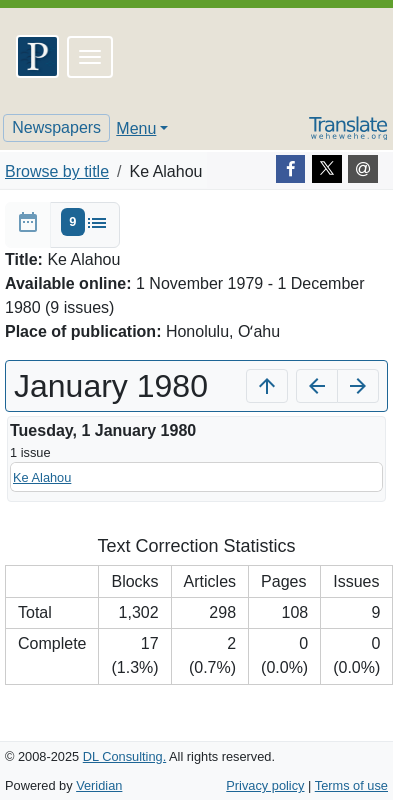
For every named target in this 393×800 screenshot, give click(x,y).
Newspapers (56, 127)
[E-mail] (363, 169)
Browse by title (57, 171)
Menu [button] (136, 128)
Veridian (99, 785)
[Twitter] (327, 169)
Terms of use (351, 785)
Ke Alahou (42, 477)
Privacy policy (265, 785)
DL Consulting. (124, 756)
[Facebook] (291, 169)
